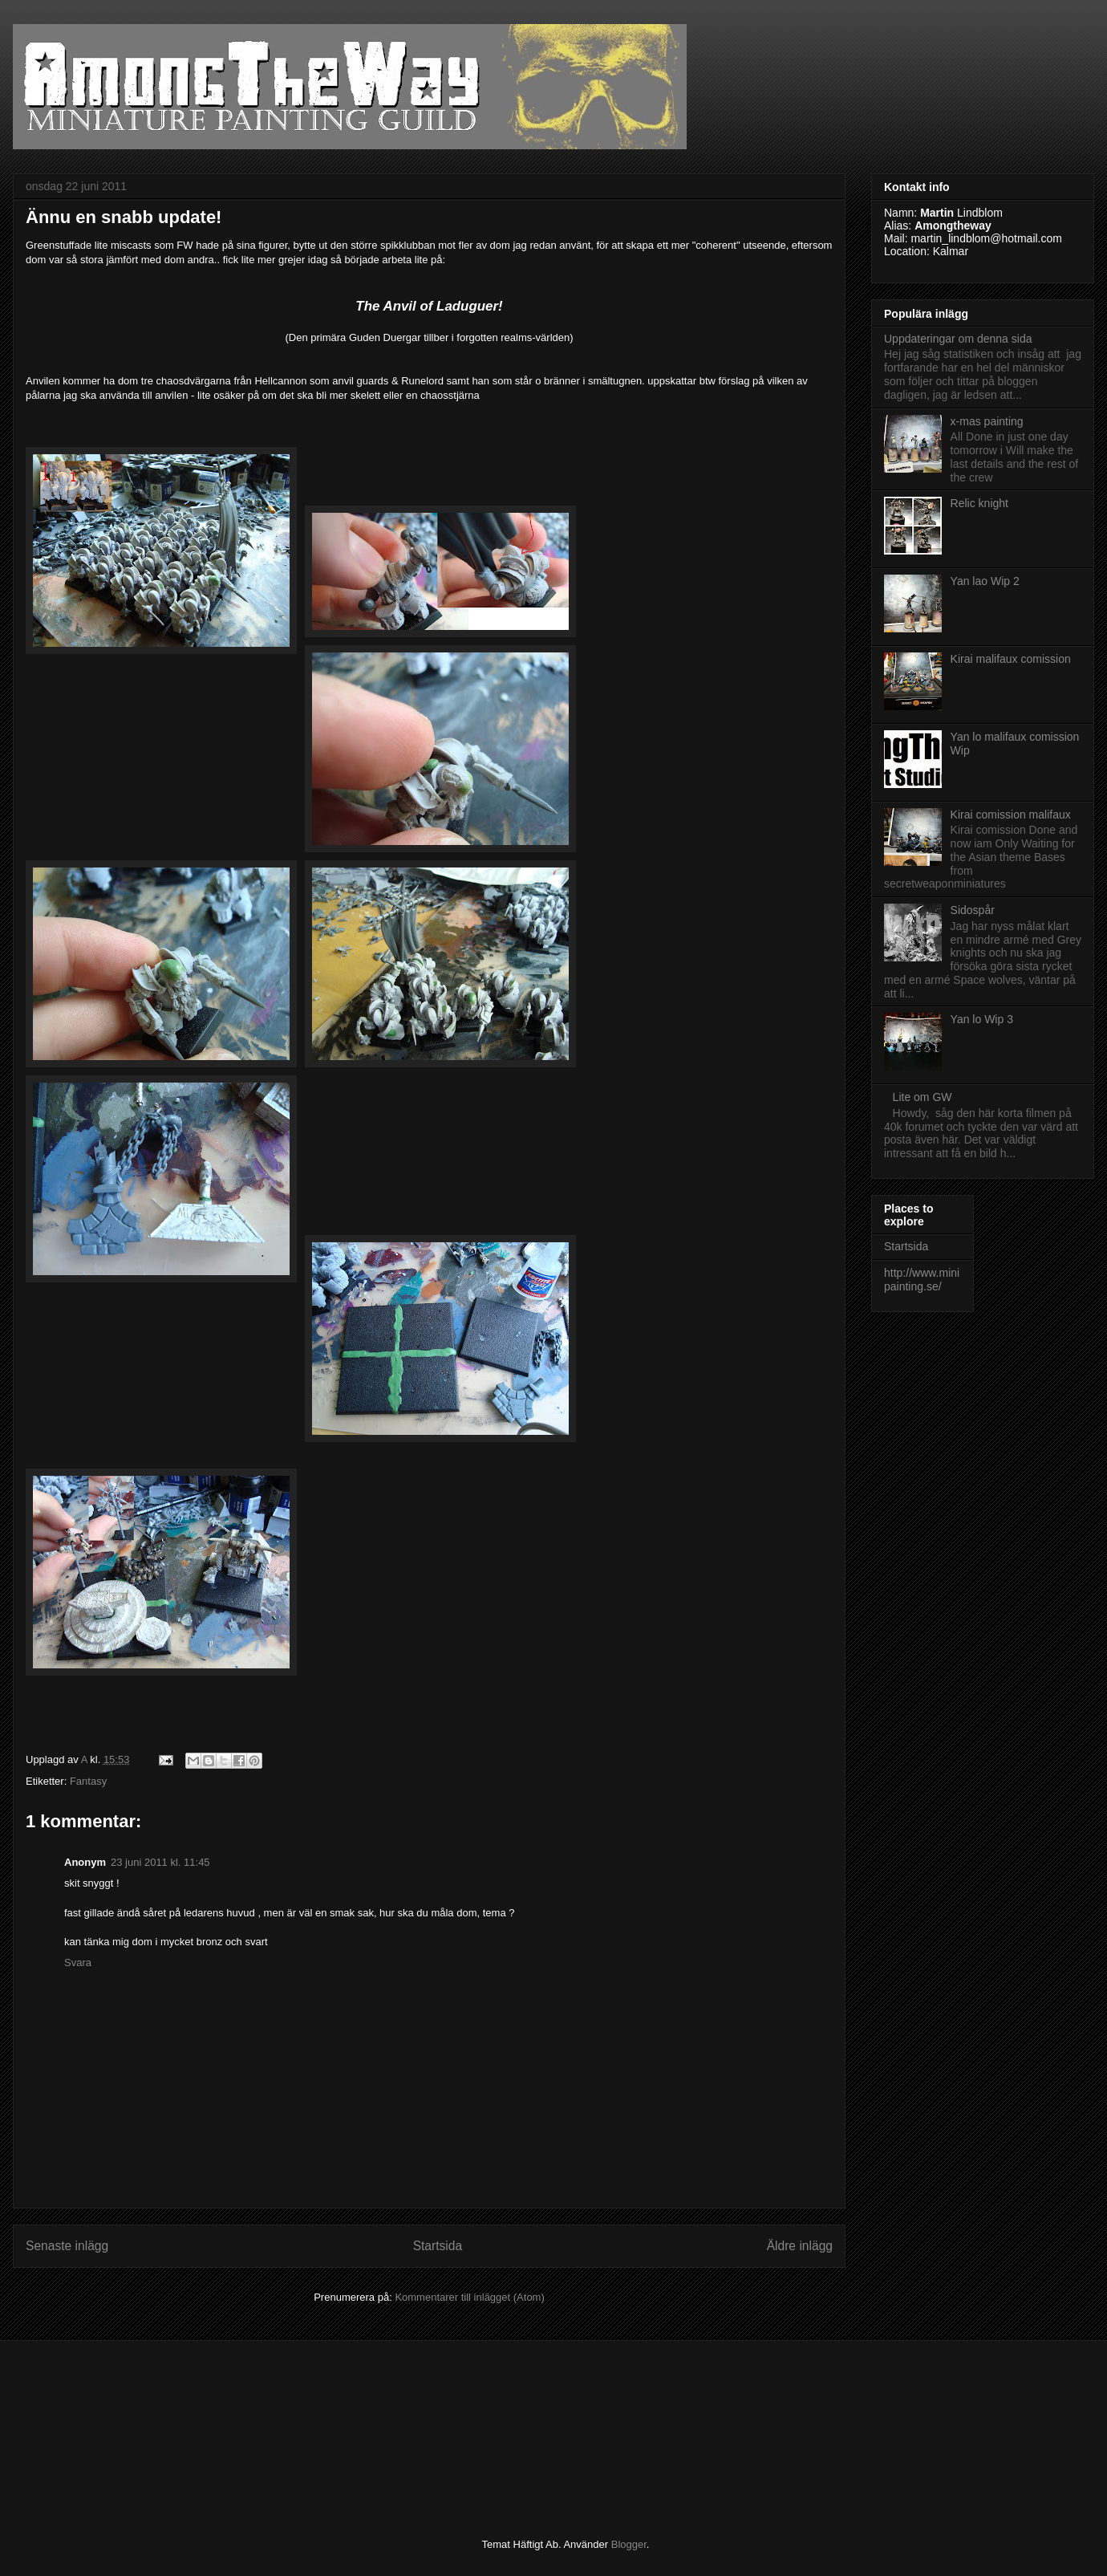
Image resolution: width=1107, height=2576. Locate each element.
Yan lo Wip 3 (982, 1019)
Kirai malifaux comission (1011, 658)
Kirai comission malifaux (1011, 814)
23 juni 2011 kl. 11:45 (160, 1862)
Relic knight (979, 503)
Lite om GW (922, 1097)
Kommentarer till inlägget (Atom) (469, 2297)
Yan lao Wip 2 (985, 581)
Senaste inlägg (67, 2246)
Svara (77, 1962)
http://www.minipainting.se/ (921, 1279)
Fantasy (88, 1781)
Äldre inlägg (800, 2246)
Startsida (438, 2246)
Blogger (629, 2544)
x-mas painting (987, 421)
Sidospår (973, 910)
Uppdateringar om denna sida (958, 338)
